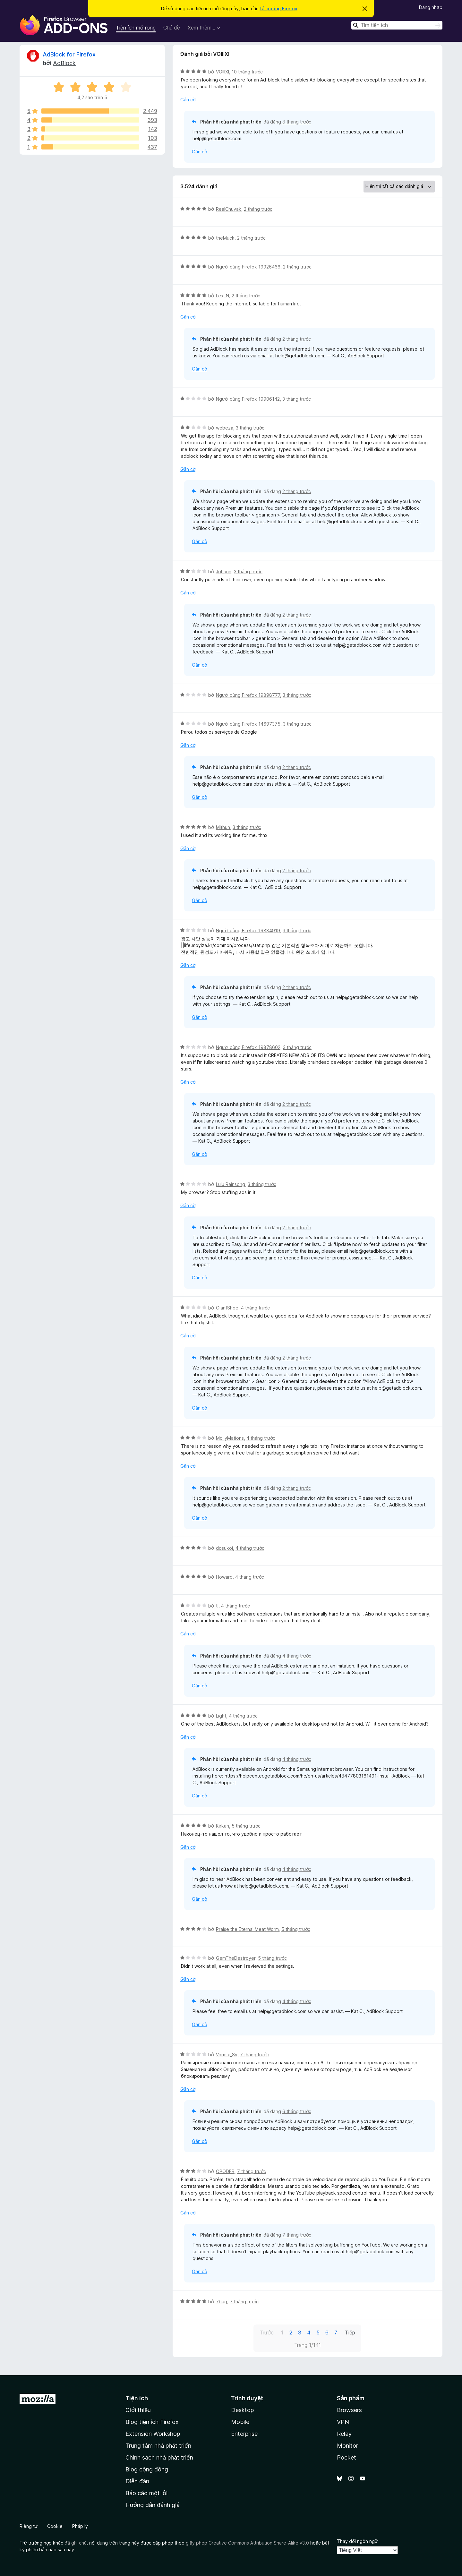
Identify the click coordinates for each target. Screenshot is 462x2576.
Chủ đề (171, 27)
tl (217, 1605)
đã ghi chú (75, 2543)
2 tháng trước (258, 209)
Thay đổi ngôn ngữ (357, 2541)
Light (221, 1716)
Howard (224, 1577)
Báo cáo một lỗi (146, 2493)
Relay (344, 2433)
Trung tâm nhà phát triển (158, 2445)
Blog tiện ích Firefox (152, 2421)
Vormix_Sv (226, 2054)
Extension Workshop (152, 2433)
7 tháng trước (254, 2054)
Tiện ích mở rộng (136, 27)
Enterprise (244, 2433)
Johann (223, 571)
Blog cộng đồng (146, 2469)
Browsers (349, 2410)
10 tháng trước (247, 71)
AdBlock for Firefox (69, 54)
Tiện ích (136, 2398)
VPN (343, 2421)
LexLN (222, 295)
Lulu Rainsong (230, 1184)
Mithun (223, 827)
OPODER (225, 2171)
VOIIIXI (222, 71)
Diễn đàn (137, 2481)
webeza (224, 428)
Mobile (240, 2421)
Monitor (347, 2445)
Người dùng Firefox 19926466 (248, 266)
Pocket (346, 2457)
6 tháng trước (296, 2111)
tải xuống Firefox (278, 8)
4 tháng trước (255, 1307)
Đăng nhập (430, 7)
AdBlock (64, 63)
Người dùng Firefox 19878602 (248, 1047)
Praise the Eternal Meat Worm (247, 1929)
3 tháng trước (296, 399)
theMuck (225, 238)
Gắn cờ (187, 99)
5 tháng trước (246, 1826)
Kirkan (222, 1826)
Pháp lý (80, 2526)
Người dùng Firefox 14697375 (248, 724)
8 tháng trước (296, 121)
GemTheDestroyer (235, 1958)
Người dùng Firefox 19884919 (248, 930)
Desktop (242, 2410)
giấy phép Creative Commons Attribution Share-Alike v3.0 (247, 2543)
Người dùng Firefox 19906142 (248, 399)
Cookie (55, 2526)
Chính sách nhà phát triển (159, 2457)
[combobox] (396, 25)
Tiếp (350, 2332)
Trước (267, 2332)
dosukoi (224, 1548)
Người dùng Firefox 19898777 (248, 695)
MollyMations (230, 1438)
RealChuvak (228, 209)
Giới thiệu (138, 2410)
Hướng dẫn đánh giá (152, 2505)
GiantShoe (227, 1307)
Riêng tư (29, 2526)
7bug (221, 2301)
